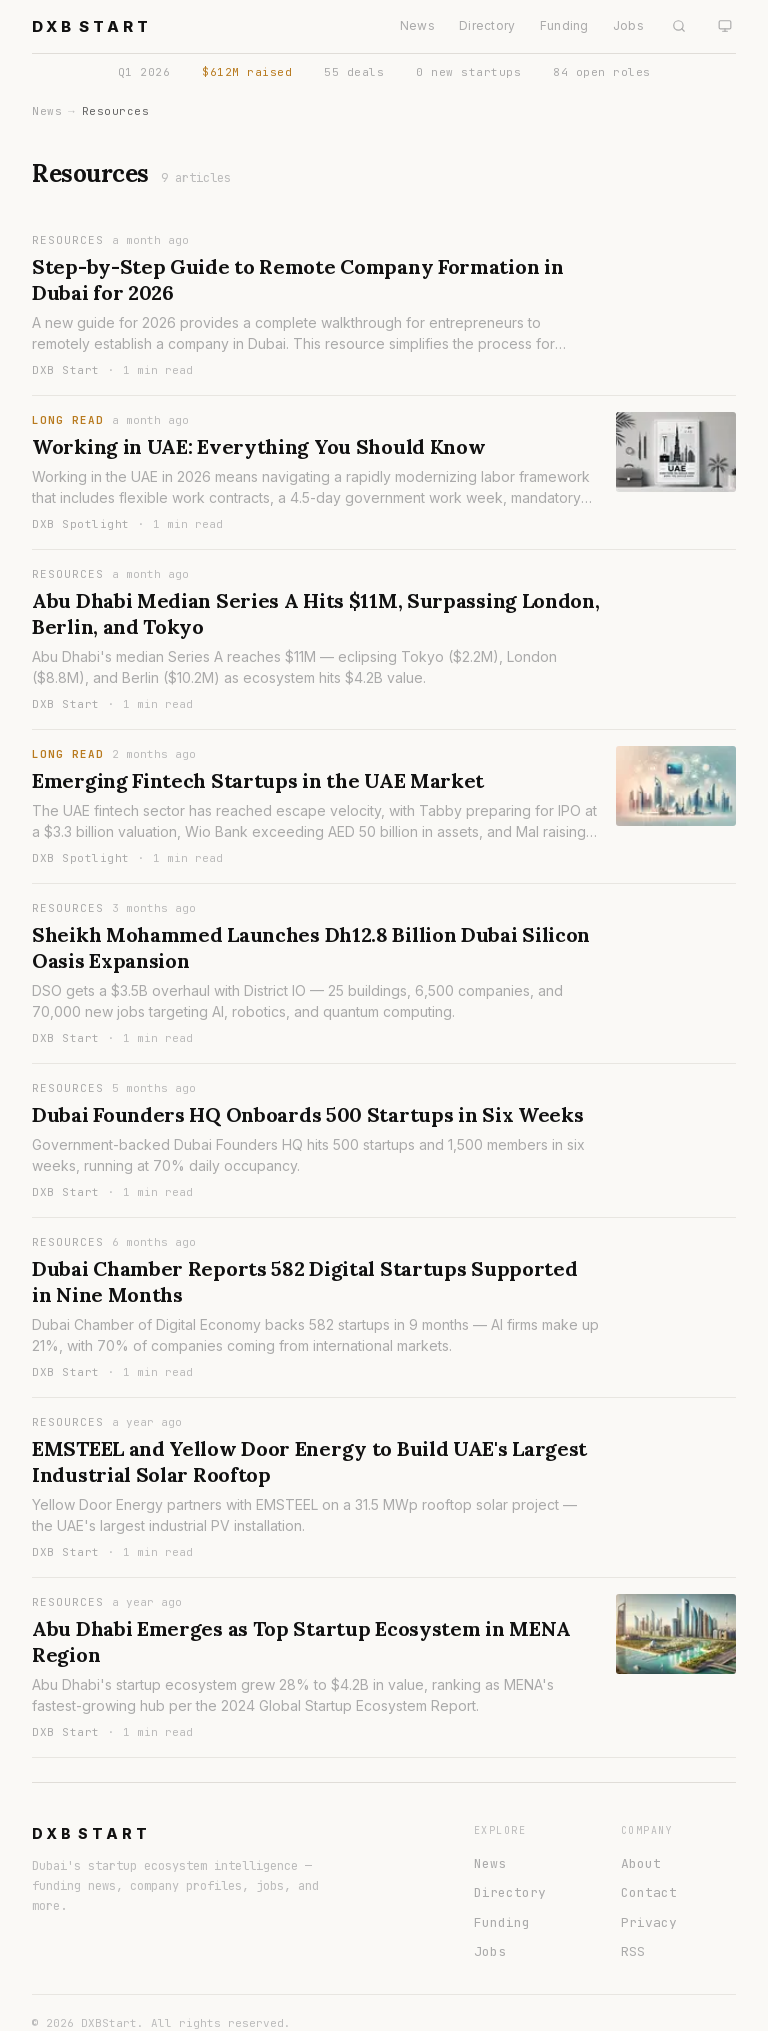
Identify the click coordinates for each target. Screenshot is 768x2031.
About (641, 1863)
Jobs (628, 25)
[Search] (679, 26)
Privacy (649, 1922)
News (417, 25)
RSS (633, 1951)
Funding (564, 25)
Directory (487, 25)
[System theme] (725, 26)
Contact (649, 1892)
